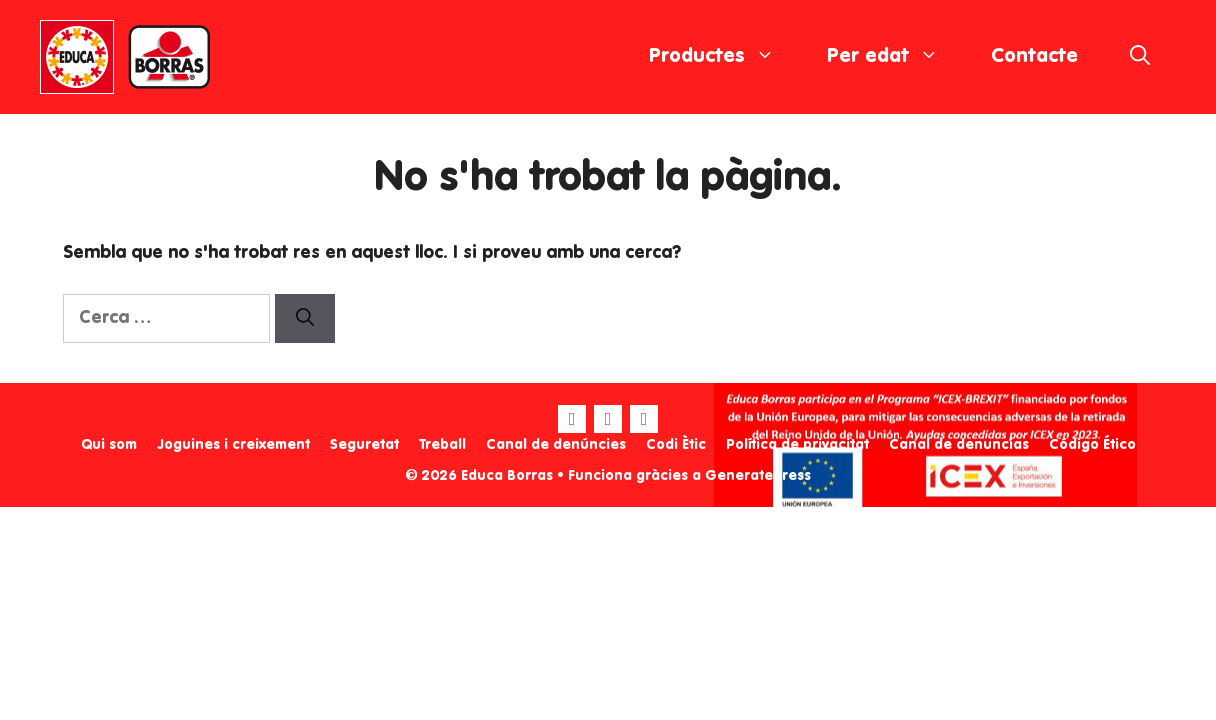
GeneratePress (758, 476)
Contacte (1034, 57)
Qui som (109, 445)
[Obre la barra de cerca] (1140, 57)
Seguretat (364, 445)
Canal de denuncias (959, 445)
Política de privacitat (797, 445)
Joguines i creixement (233, 445)
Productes (725, 57)
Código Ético (1092, 445)
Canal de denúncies (556, 445)
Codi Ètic (676, 445)
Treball (442, 445)
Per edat (896, 57)
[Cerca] (305, 318)
